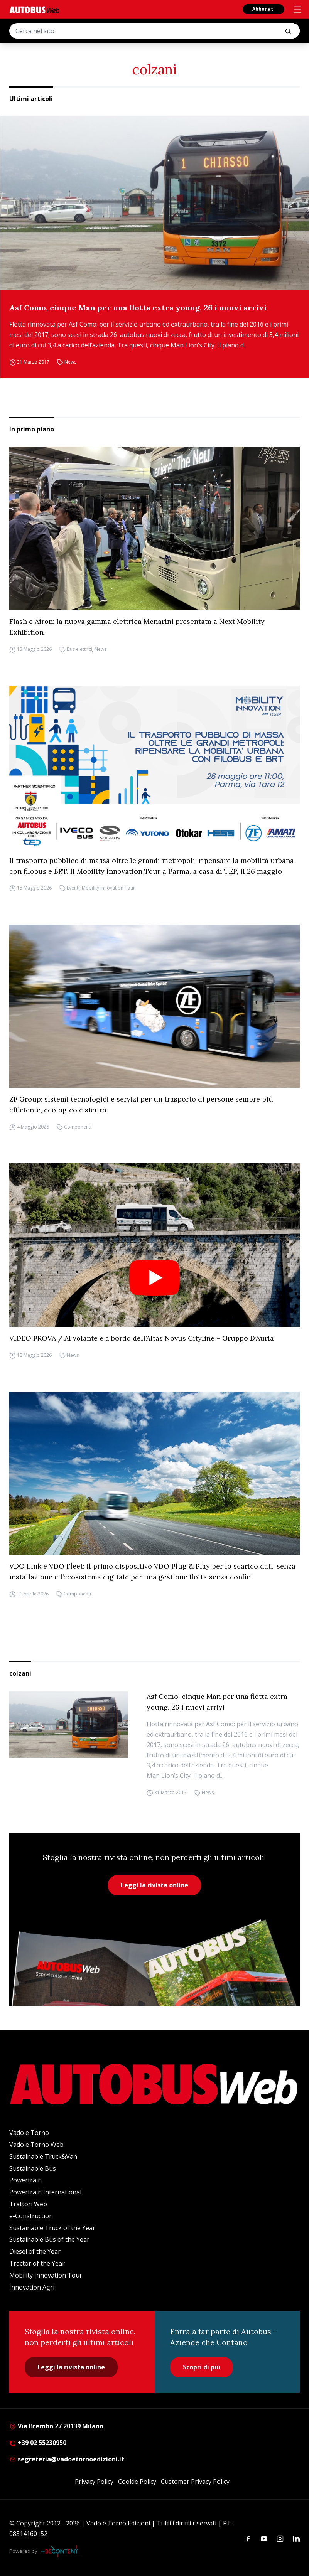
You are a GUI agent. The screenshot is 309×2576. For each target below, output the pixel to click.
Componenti (77, 1127)
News (70, 362)
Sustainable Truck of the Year (52, 2228)
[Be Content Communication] (61, 2551)
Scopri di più (201, 2367)
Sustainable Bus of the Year (49, 2239)
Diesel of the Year (35, 2251)
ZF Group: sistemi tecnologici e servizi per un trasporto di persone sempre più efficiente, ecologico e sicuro (141, 1104)
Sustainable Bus (32, 2168)
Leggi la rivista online (154, 1885)
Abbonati (263, 9)
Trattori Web (28, 2204)
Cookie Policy (137, 2481)
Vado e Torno (29, 2132)
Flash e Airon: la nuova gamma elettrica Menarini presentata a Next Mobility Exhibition (137, 627)
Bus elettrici (79, 649)
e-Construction (31, 2216)
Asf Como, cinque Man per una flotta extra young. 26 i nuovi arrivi (138, 307)
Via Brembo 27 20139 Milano (56, 2426)
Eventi (73, 888)
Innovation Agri (31, 2287)
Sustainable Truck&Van (43, 2156)
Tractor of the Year (37, 2263)
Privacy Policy (94, 2481)
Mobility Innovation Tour (108, 888)
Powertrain (25, 2180)
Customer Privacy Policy (195, 2481)
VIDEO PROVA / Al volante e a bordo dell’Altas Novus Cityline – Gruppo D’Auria (141, 1338)
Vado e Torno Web (36, 2144)
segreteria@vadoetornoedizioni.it (66, 2459)
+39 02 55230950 (37, 2442)
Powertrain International (45, 2192)
